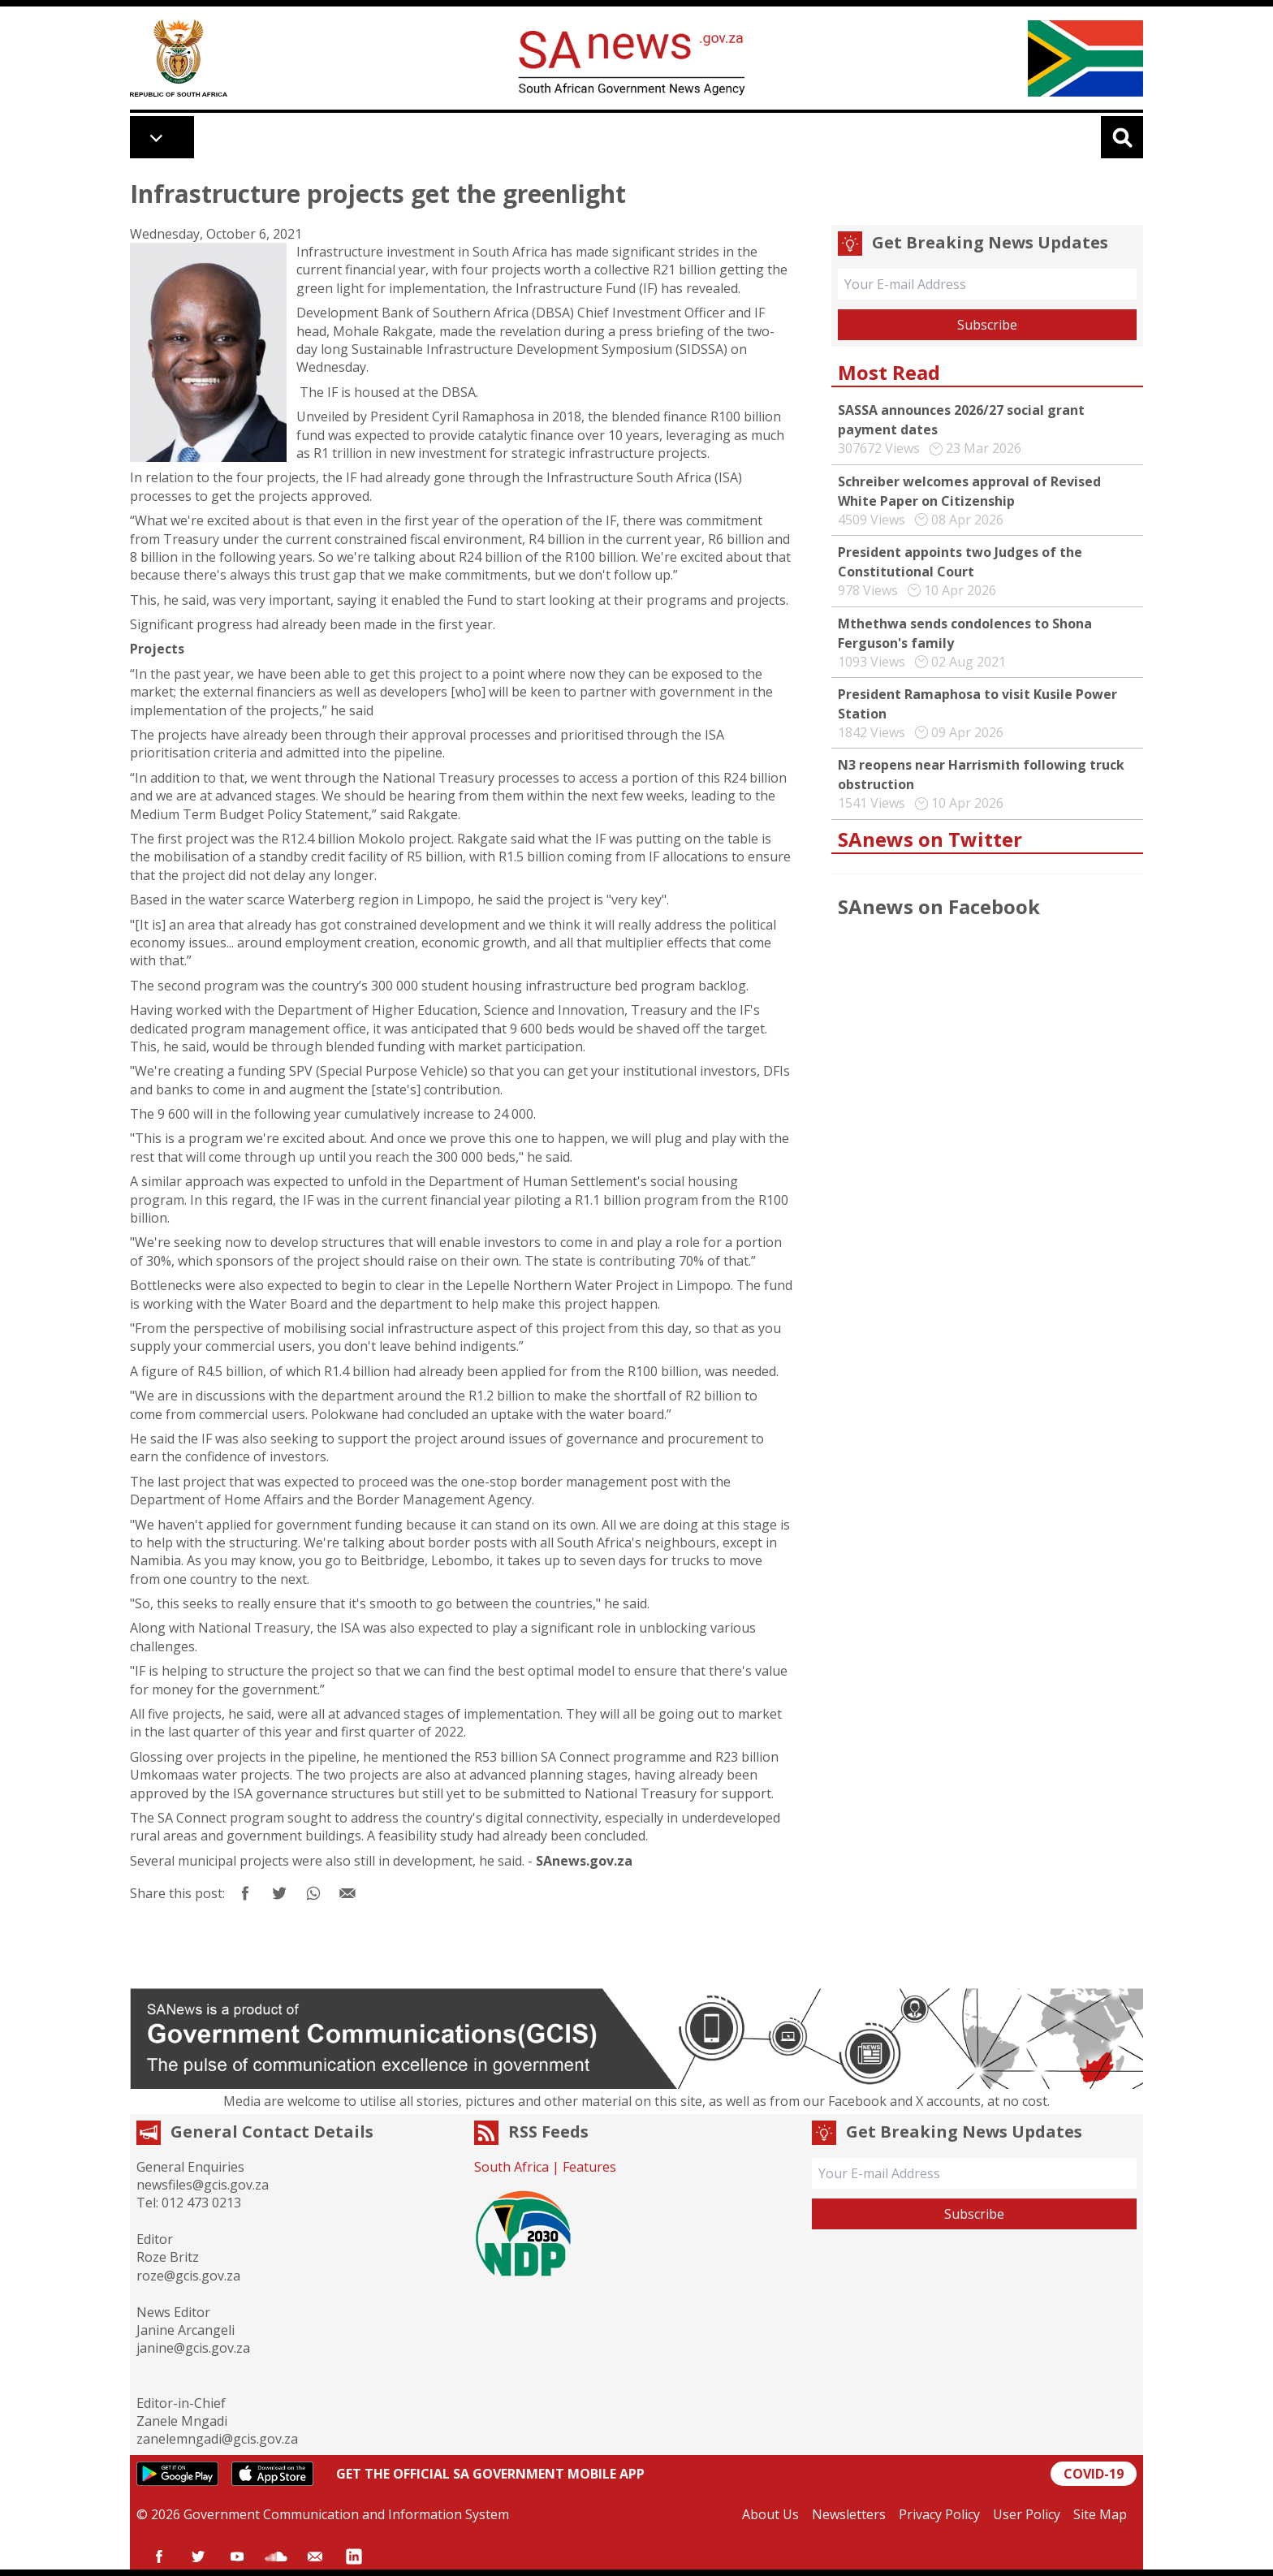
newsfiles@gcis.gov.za (202, 2185)
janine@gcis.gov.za (193, 2348)
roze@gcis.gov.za (188, 2276)
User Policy (1026, 2514)
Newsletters (849, 2514)
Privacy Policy (939, 2514)
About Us (770, 2514)
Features (589, 2167)
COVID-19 (1094, 2474)
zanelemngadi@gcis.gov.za (217, 2439)
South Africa (511, 2167)
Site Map (1100, 2514)
